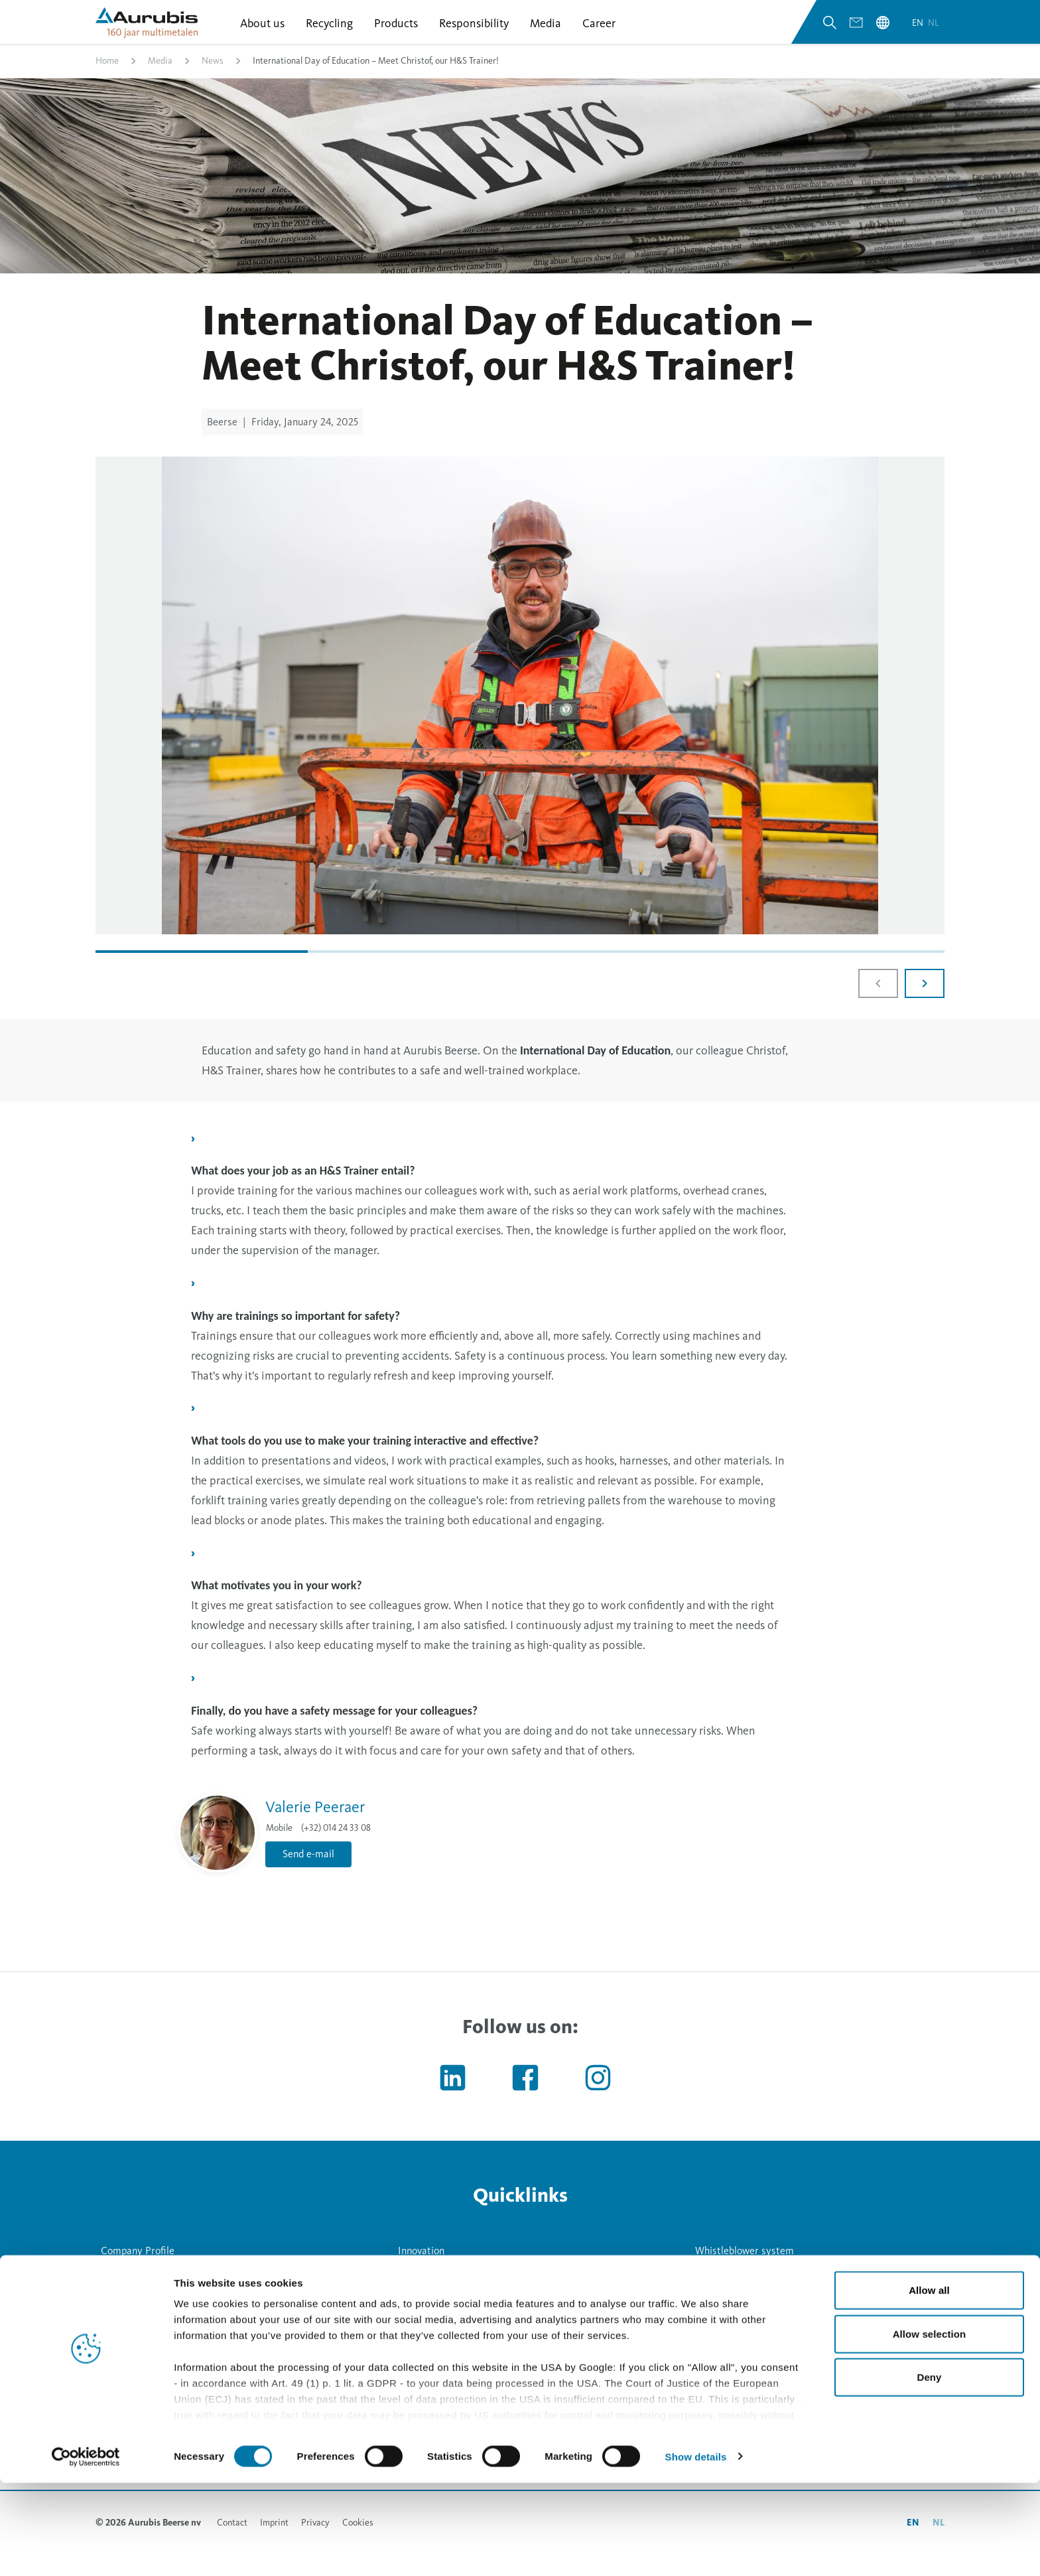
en (918, 32)
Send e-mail (308, 1869)
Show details (696, 2549)
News (213, 75)
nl (933, 32)
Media (160, 75)
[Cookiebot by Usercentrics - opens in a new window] (86, 2550)
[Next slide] (924, 998)
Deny (929, 2470)
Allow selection (929, 2427)
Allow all (929, 2384)
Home (107, 75)
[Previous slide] (878, 998)
